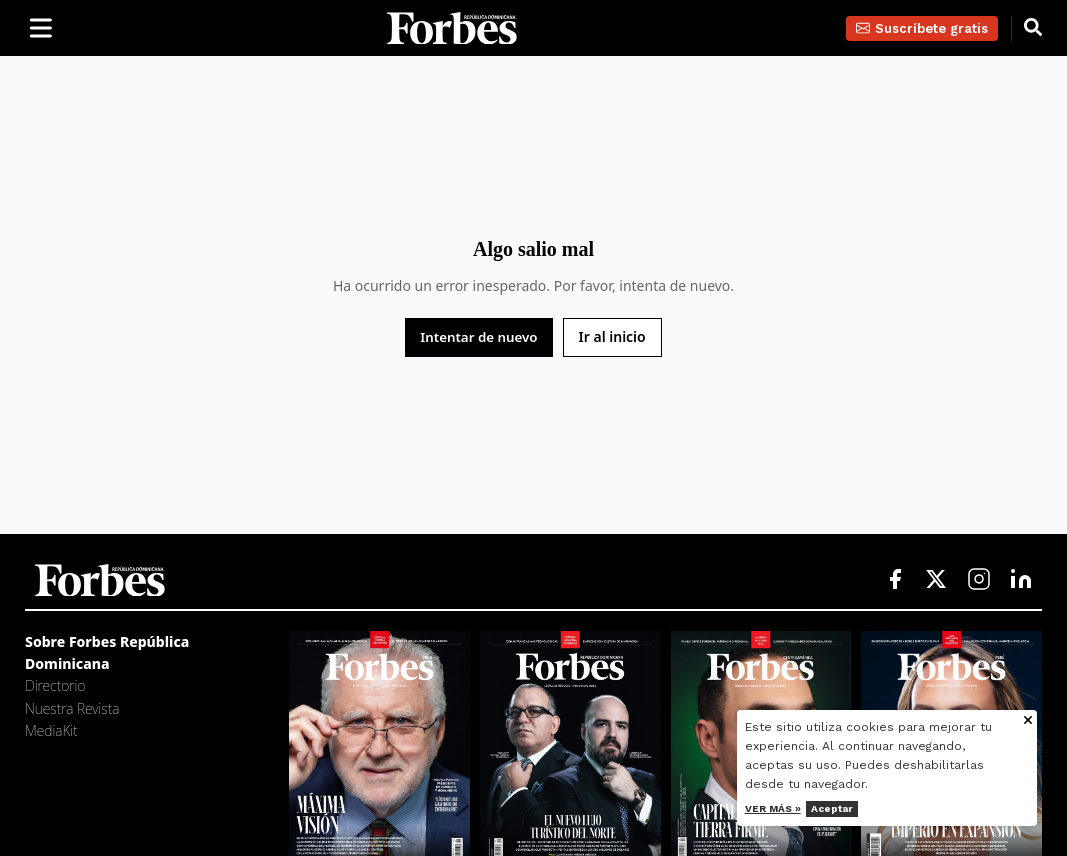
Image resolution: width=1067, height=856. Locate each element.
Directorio (55, 685)
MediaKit (51, 730)
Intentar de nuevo (478, 337)
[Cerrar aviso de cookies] (1036, 721)
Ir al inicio (612, 336)
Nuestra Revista (72, 708)
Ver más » (780, 808)
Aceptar (839, 808)
